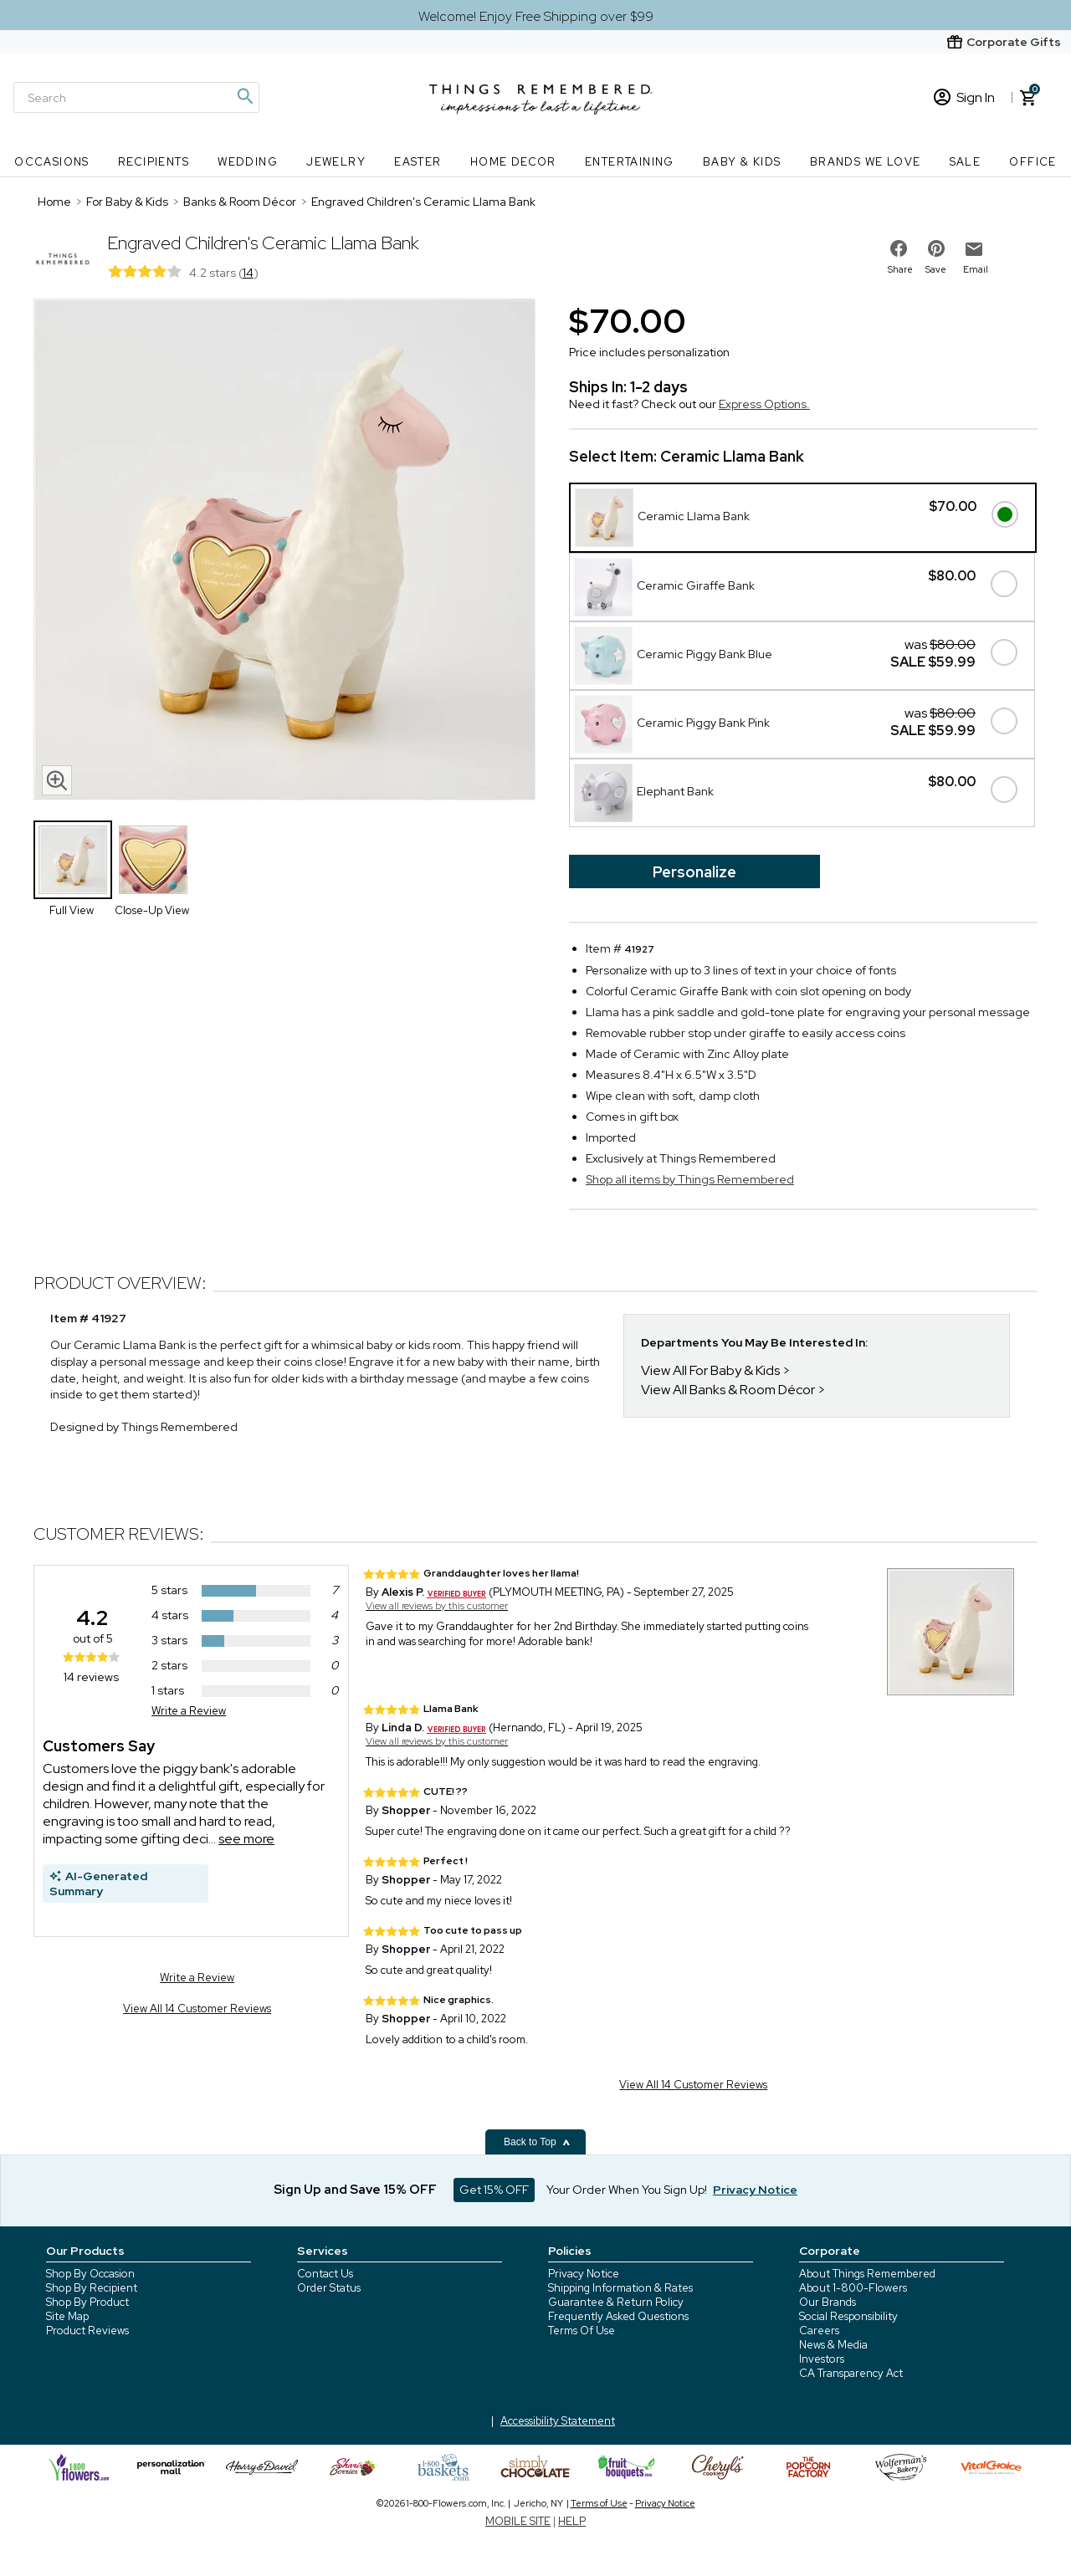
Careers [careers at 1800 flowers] (819, 2330)
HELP (572, 2521)
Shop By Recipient (91, 2288)
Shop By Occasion (90, 2274)
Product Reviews (87, 2330)
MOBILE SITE (518, 2521)
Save (935, 269)
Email (975, 269)
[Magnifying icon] (244, 96)
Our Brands (827, 2302)
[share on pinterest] (936, 248)
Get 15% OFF (494, 2189)
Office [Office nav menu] (1032, 162)
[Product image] (284, 551)
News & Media (833, 2345)
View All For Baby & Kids (710, 1370)
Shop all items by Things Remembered (690, 1179)
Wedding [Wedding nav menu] (248, 162)
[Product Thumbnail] (72, 859)
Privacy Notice (583, 2274)
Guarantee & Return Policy (616, 2302)
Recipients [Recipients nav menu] (153, 162)
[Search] (136, 97)
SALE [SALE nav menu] (965, 162)
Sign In (964, 97)
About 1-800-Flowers (853, 2288)
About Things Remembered (867, 2274)
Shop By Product (87, 2302)
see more (246, 1839)
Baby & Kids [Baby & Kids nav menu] (742, 162)
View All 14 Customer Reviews (197, 2008)
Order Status (329, 2288)
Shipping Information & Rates (620, 2288)
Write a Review (188, 1711)
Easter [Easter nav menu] (417, 162)
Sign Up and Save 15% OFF (355, 2189)
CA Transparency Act (851, 2373)
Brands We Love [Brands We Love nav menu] (865, 162)
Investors (821, 2359)
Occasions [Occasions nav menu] (52, 162)
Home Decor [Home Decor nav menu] (513, 162)
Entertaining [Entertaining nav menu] (629, 162)
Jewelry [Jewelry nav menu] (336, 162)
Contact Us (325, 2274)
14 (248, 272)
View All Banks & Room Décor (728, 1389)
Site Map (67, 2316)
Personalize (694, 872)
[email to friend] (974, 249)
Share (900, 269)
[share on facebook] (898, 248)
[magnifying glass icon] (57, 780)
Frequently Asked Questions (618, 2316)
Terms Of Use (581, 2330)
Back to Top (537, 2142)
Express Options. (764, 403)
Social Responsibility (848, 2316)
